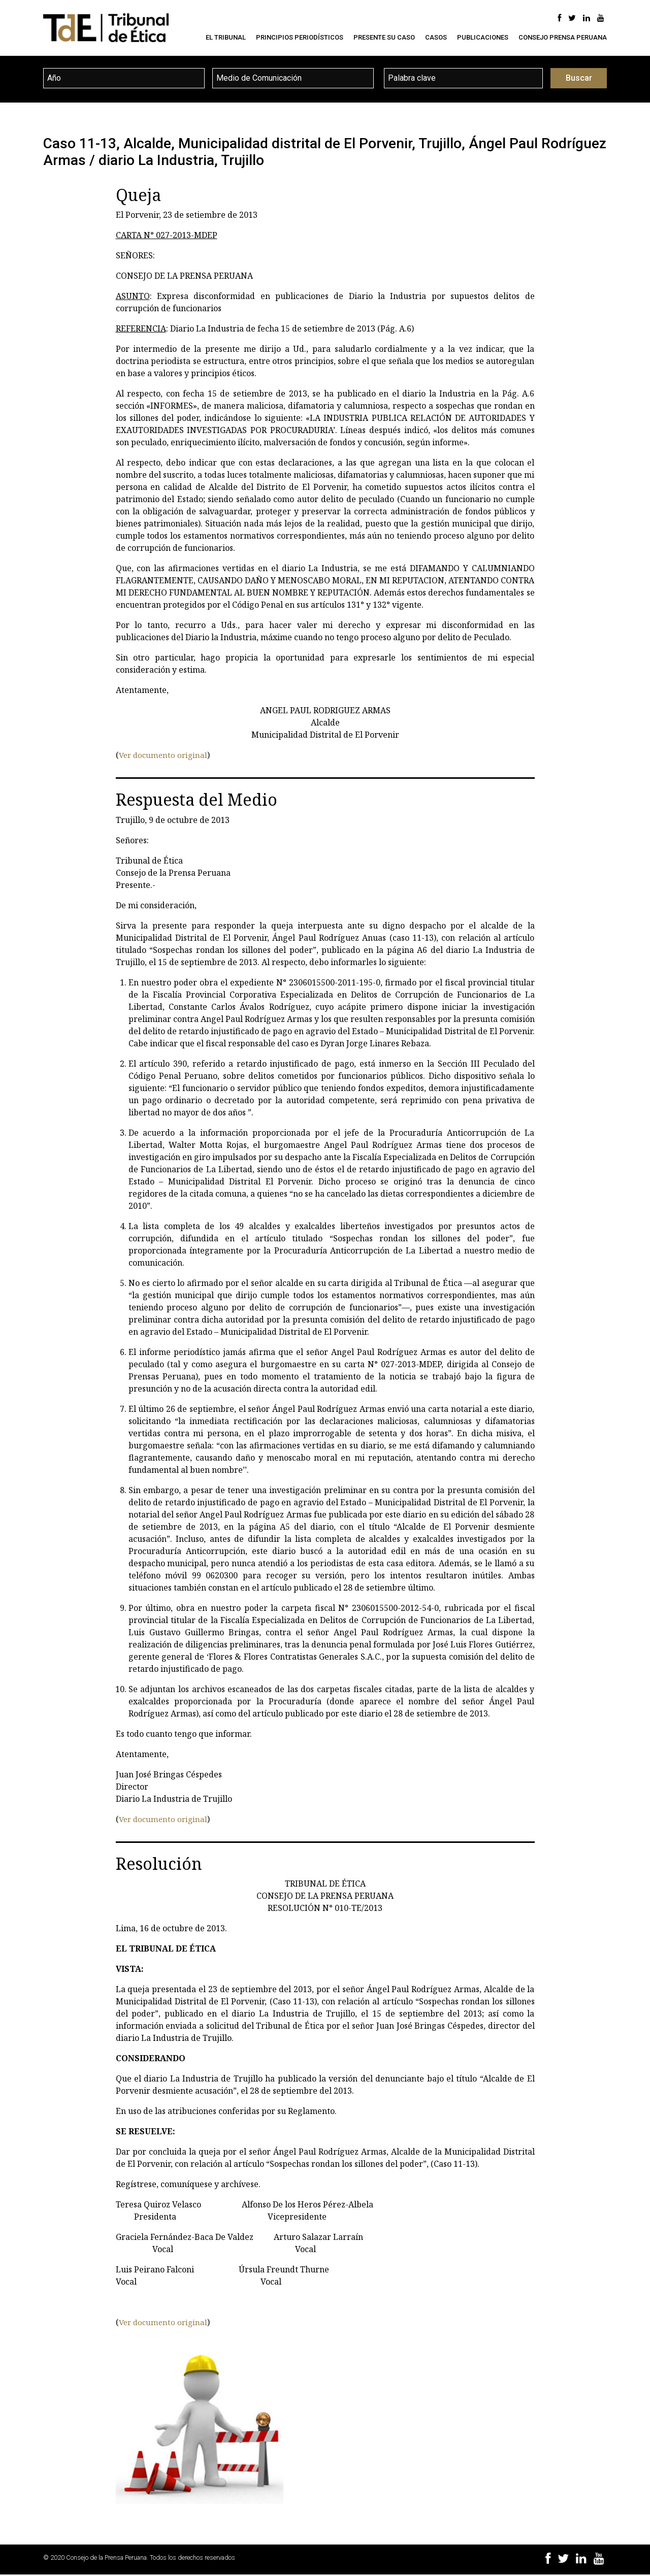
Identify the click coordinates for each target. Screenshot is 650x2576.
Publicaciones (482, 38)
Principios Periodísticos (299, 38)
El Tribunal (226, 38)
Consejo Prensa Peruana (562, 38)
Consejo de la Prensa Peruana (106, 2559)
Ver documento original (165, 757)
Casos (436, 38)
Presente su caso (384, 38)
